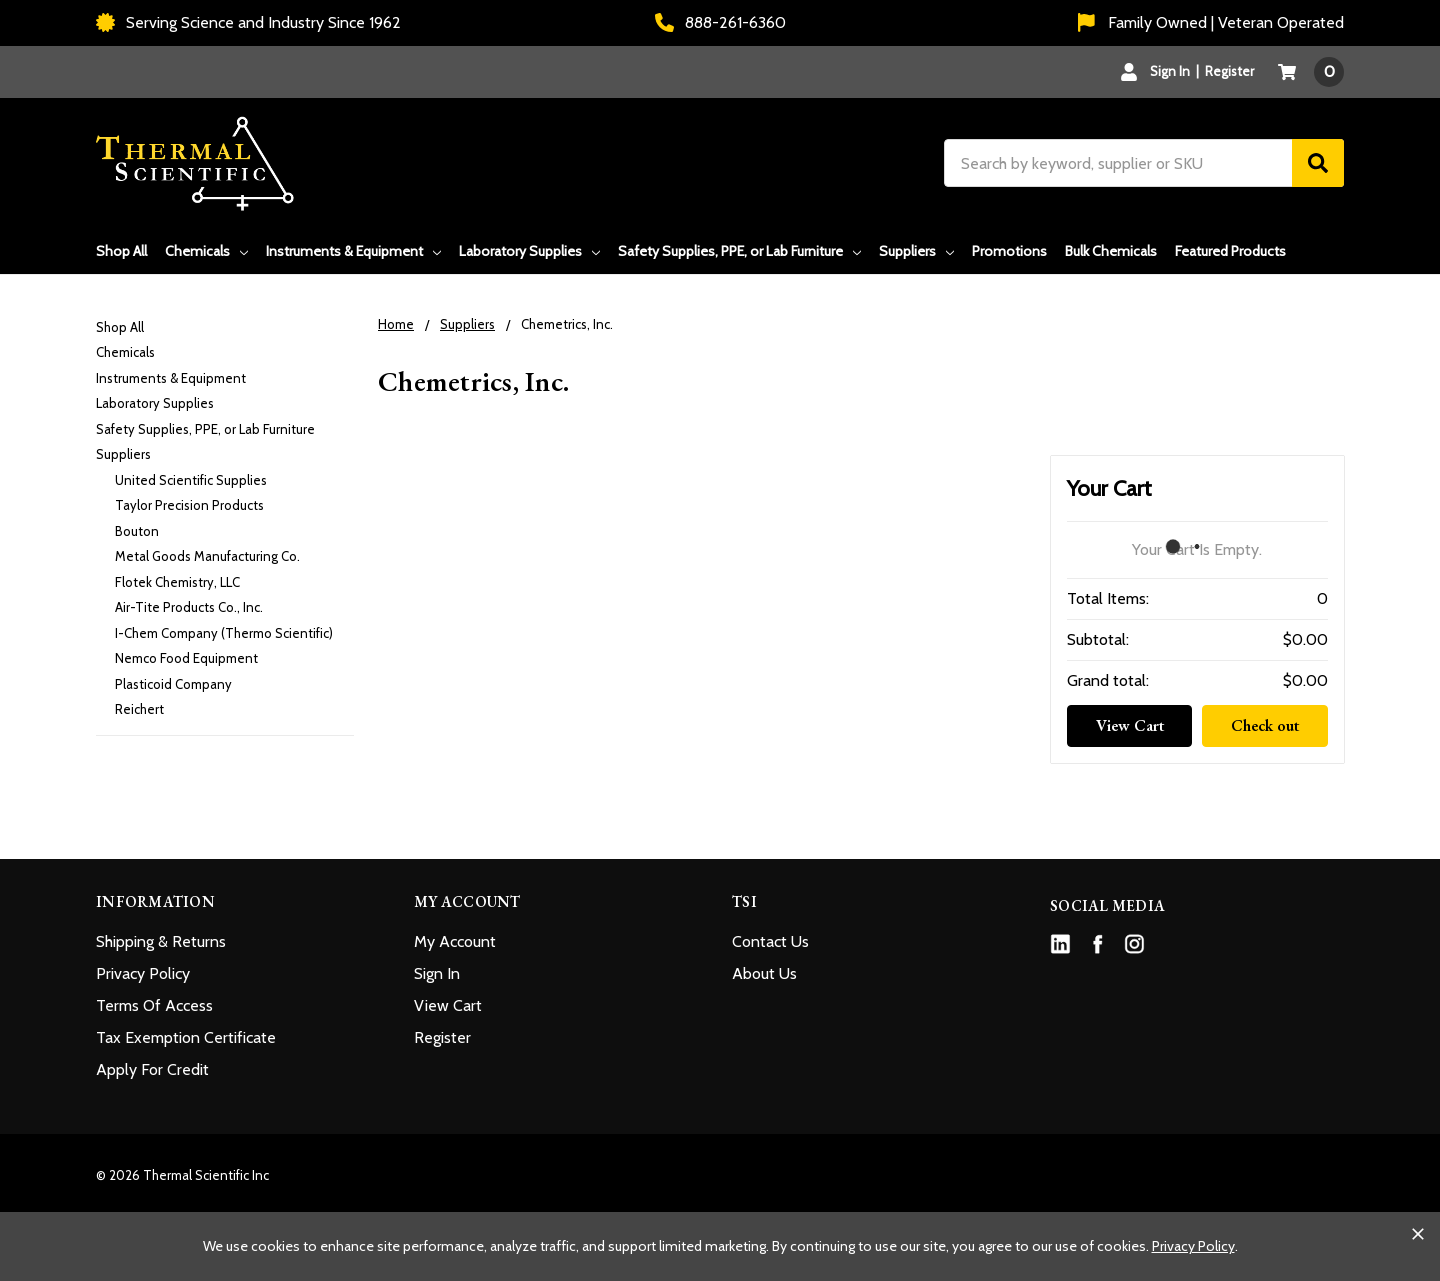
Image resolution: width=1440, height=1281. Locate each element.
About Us (764, 973)
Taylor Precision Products (189, 505)
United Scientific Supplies (191, 480)
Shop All (121, 251)
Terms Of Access (154, 1005)
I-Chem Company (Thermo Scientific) (224, 633)
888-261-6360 (720, 22)
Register (1229, 71)
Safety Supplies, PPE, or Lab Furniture (739, 251)
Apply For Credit (152, 1069)
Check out (1265, 725)
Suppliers (916, 251)
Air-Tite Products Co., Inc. (189, 607)
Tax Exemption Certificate (186, 1037)
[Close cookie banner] (1418, 1234)
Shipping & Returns (161, 941)
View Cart (1130, 725)
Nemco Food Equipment (186, 658)
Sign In (437, 973)
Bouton (137, 531)
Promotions (1009, 251)
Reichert (139, 709)
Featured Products (1230, 251)
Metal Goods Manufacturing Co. (207, 556)
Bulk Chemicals (1111, 251)
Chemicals (206, 251)
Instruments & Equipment (353, 251)
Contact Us (770, 941)
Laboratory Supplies (529, 251)
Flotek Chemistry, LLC (177, 582)
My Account (455, 941)
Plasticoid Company (173, 684)
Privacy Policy (143, 973)
